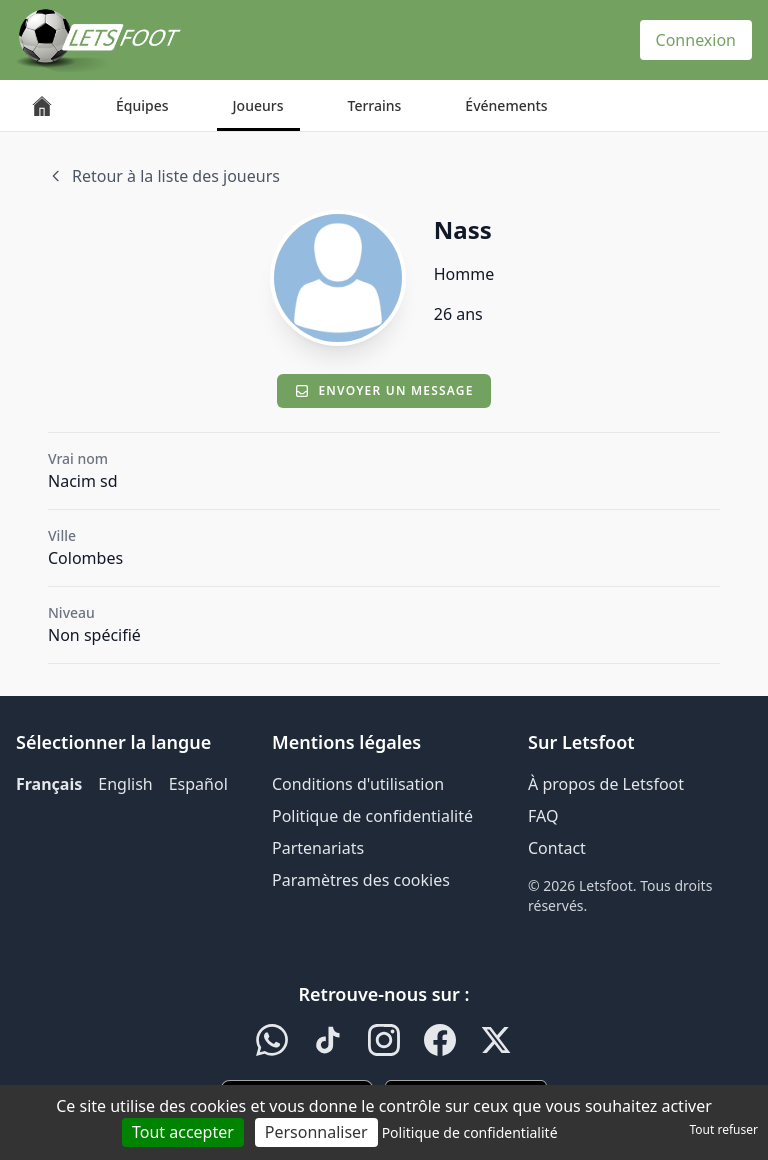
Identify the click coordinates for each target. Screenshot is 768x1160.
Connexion (696, 40)
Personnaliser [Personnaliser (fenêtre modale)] (316, 1132)
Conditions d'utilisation (358, 784)
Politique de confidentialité (372, 816)
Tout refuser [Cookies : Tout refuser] (724, 1129)
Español (198, 784)
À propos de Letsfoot (606, 784)
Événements (506, 105)
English (125, 784)
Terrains (375, 105)
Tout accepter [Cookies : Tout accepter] (183, 1132)
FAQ (543, 816)
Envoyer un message (383, 390)
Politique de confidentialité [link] (470, 1132)
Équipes (142, 105)
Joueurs (258, 105)
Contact (557, 848)
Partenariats (318, 848)
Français (49, 784)
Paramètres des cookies (361, 880)
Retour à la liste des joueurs (164, 176)
